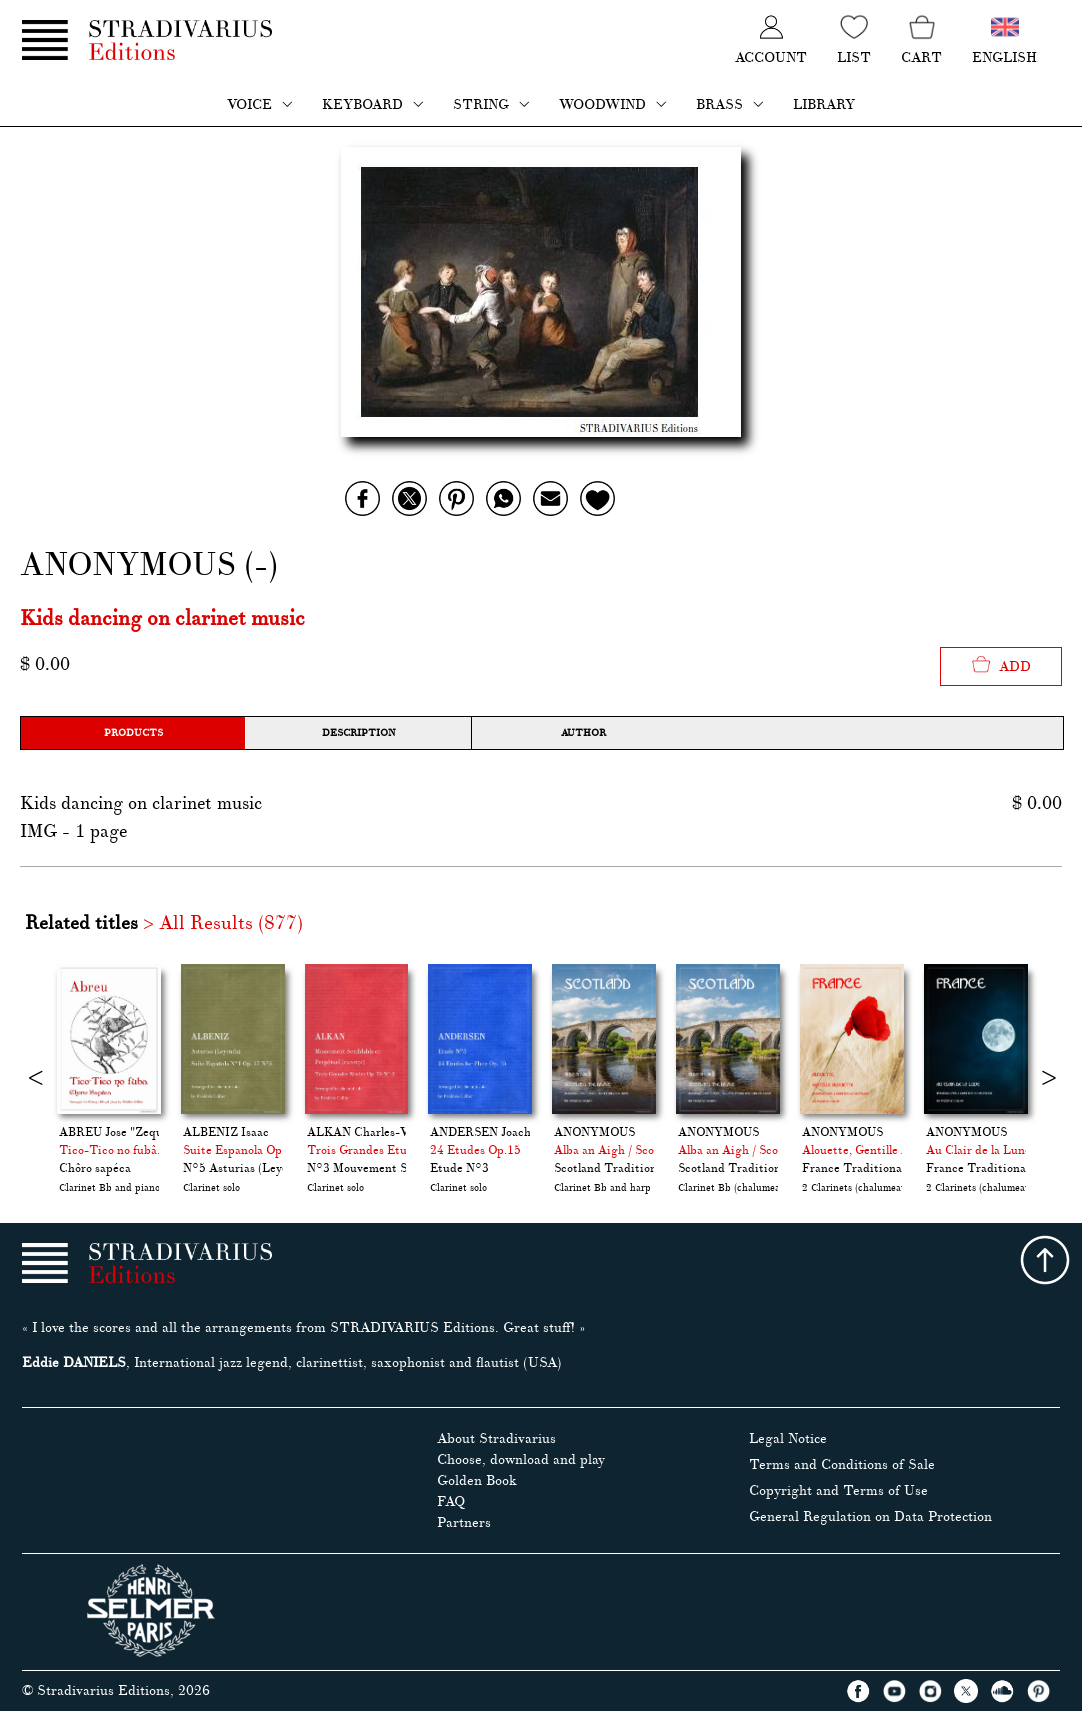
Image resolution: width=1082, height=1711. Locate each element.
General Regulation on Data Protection (870, 1516)
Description (358, 732)
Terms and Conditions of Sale (842, 1464)
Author (583, 732)
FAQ (451, 1501)
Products (133, 732)
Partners (464, 1522)
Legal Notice (788, 1438)
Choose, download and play (521, 1459)
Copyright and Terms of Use (838, 1490)
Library (824, 104)
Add (1001, 664)
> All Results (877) (223, 923)
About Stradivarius (496, 1438)
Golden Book (477, 1480)
